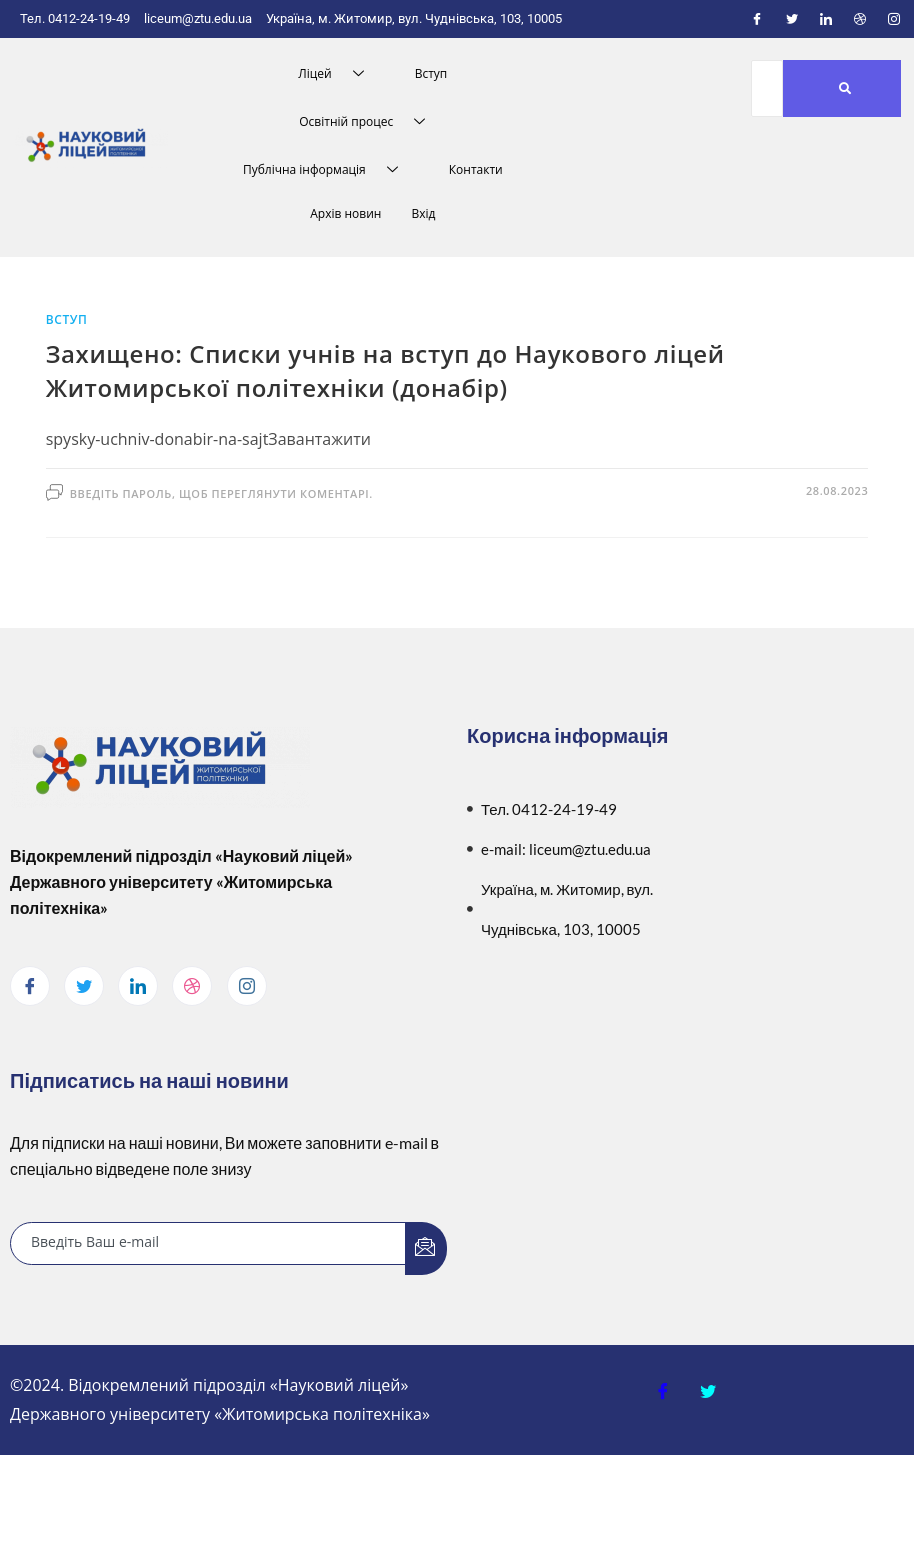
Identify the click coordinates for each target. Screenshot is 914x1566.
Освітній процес (369, 122)
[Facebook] (757, 19)
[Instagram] (894, 19)
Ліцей (338, 74)
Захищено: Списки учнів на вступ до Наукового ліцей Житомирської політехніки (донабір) (385, 370)
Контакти (476, 169)
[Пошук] (767, 88)
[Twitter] (792, 19)
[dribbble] (192, 986)
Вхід (423, 213)
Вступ (431, 73)
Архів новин (345, 213)
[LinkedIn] (826, 19)
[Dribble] (860, 19)
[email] (208, 1243)
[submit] (426, 1248)
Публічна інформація (328, 170)
